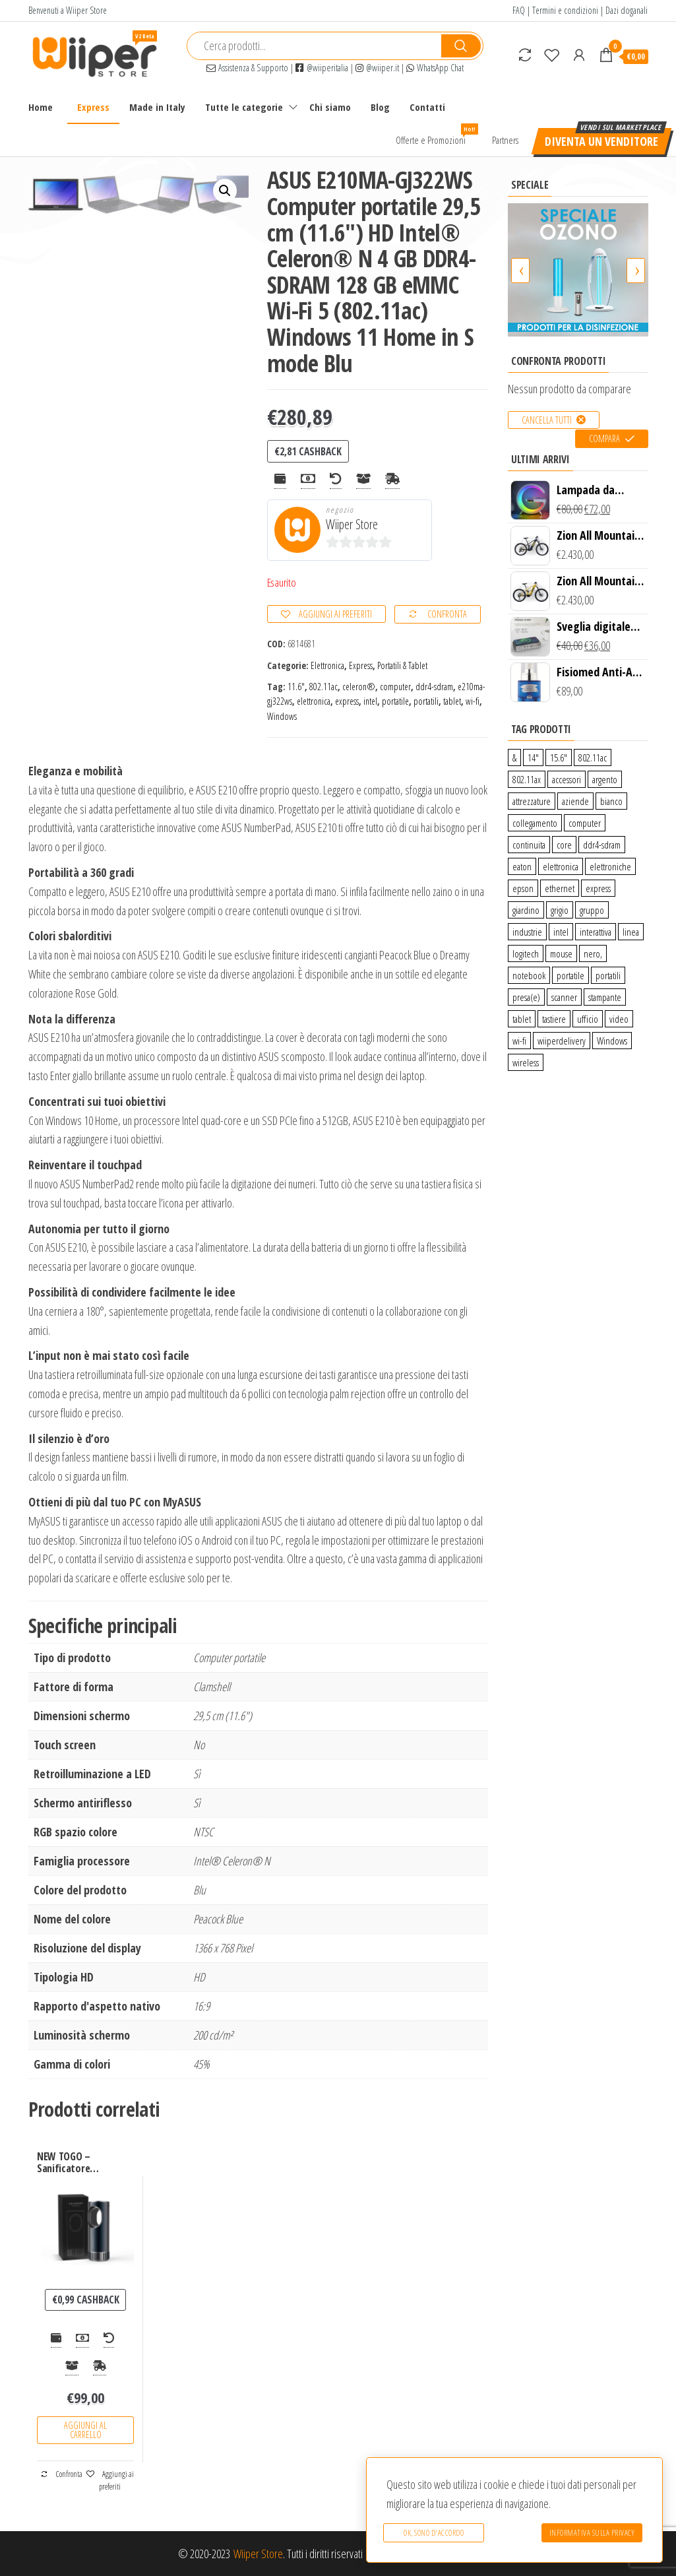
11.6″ (296, 686)
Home (40, 106)
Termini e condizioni (565, 10)
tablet (452, 701)
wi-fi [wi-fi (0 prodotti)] (519, 1040)
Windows (282, 716)
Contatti (427, 106)
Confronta (447, 614)
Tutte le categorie (244, 106)
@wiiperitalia (321, 67)
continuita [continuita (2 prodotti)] (528, 844)
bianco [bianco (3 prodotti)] (611, 801)
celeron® (358, 686)
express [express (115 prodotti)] (598, 888)
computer (395, 686)
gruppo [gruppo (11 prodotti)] (592, 910)
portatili (426, 701)
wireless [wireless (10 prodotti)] (525, 1062)
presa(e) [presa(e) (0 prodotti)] (526, 997)
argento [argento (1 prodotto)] (604, 779)
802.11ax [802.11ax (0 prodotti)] (526, 779)
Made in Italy (157, 106)
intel (370, 701)
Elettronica (327, 665)
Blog (380, 106)
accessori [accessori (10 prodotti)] (566, 779)
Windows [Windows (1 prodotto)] (612, 1040)
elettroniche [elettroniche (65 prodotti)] (610, 866)
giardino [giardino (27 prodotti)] (525, 910)
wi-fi (472, 701)
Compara (604, 438)
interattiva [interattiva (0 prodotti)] (595, 931)
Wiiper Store (352, 524)
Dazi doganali (626, 10)
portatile (395, 701)
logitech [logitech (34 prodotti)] (525, 953)
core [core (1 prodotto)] (564, 844)
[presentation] (520, 270)
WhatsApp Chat (435, 67)
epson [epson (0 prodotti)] (523, 888)
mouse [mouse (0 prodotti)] (561, 953)
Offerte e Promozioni (436, 134)
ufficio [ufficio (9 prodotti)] (587, 1018)
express (347, 701)
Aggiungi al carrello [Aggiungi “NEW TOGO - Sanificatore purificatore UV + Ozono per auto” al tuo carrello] (85, 2430)
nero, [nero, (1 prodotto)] (593, 953)
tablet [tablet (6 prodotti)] (521, 1018)
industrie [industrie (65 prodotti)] (527, 931)
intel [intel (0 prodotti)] (560, 931)
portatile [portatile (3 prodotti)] (570, 975)
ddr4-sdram (434, 686)
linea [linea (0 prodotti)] (631, 931)
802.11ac (323, 686)
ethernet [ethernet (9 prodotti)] (559, 888)
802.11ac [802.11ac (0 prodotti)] (592, 757)
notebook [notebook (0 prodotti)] (528, 975)
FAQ (518, 10)
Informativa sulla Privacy (592, 2532)
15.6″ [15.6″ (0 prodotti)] (558, 757)
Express (93, 106)
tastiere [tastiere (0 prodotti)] (554, 1018)
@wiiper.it (377, 67)
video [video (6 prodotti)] (619, 1018)
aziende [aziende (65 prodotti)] (575, 801)
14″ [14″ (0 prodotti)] (533, 757)
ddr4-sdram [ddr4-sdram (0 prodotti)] (602, 844)
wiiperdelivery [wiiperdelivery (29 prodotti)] (562, 1040)
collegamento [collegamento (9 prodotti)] (534, 822)
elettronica (313, 701)
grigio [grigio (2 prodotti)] (559, 910)
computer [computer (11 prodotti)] (584, 822)
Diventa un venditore (601, 141)
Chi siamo (330, 106)
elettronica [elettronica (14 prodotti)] (560, 866)
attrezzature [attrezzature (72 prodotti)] (531, 801)
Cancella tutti (547, 420)
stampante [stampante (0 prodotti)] (604, 997)
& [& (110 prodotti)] (514, 757)
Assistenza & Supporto (247, 67)
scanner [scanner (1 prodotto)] (564, 997)
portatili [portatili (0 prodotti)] (608, 975)
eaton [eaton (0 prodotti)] (522, 866)
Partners (505, 139)
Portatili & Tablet (402, 665)
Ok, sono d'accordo (434, 2532)
